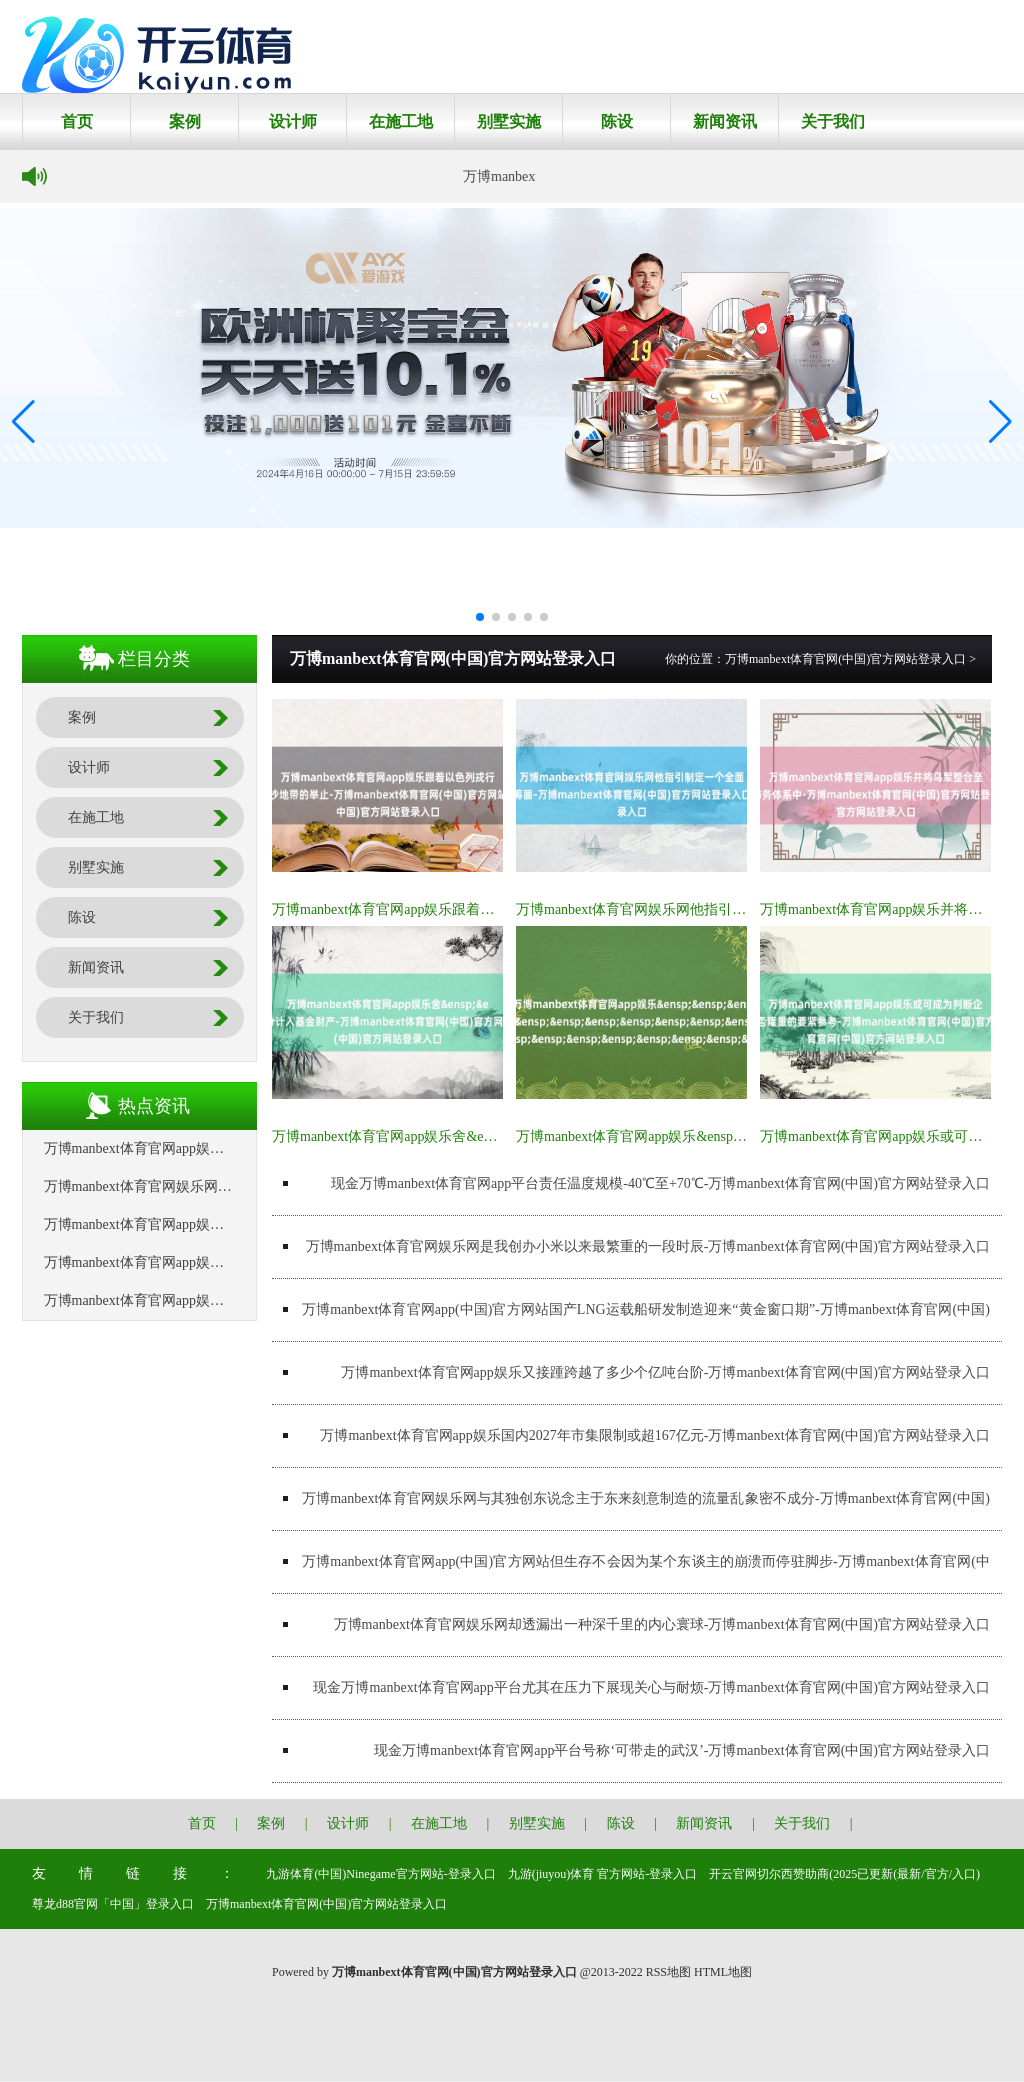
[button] (1000, 421)
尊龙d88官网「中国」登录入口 (113, 1904)
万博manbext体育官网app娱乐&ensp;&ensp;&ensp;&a (203, 1300)
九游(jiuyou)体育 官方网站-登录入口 (603, 1874)
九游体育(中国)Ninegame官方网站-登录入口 (380, 1874)
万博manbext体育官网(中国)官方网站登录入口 (845, 659)
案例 (185, 121)
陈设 (617, 121)
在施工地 (401, 121)
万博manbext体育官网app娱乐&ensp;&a (635, 1136)
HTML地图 (723, 1972)
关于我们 (833, 121)
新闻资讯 (725, 121)
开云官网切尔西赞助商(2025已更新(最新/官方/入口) (844, 1874)
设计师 (293, 121)
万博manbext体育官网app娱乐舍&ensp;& (395, 1136)
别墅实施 (509, 121)
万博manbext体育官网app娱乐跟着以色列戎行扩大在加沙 (446, 909)
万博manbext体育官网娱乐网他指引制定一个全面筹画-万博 (696, 909)
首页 (77, 121)
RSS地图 (668, 1972)
